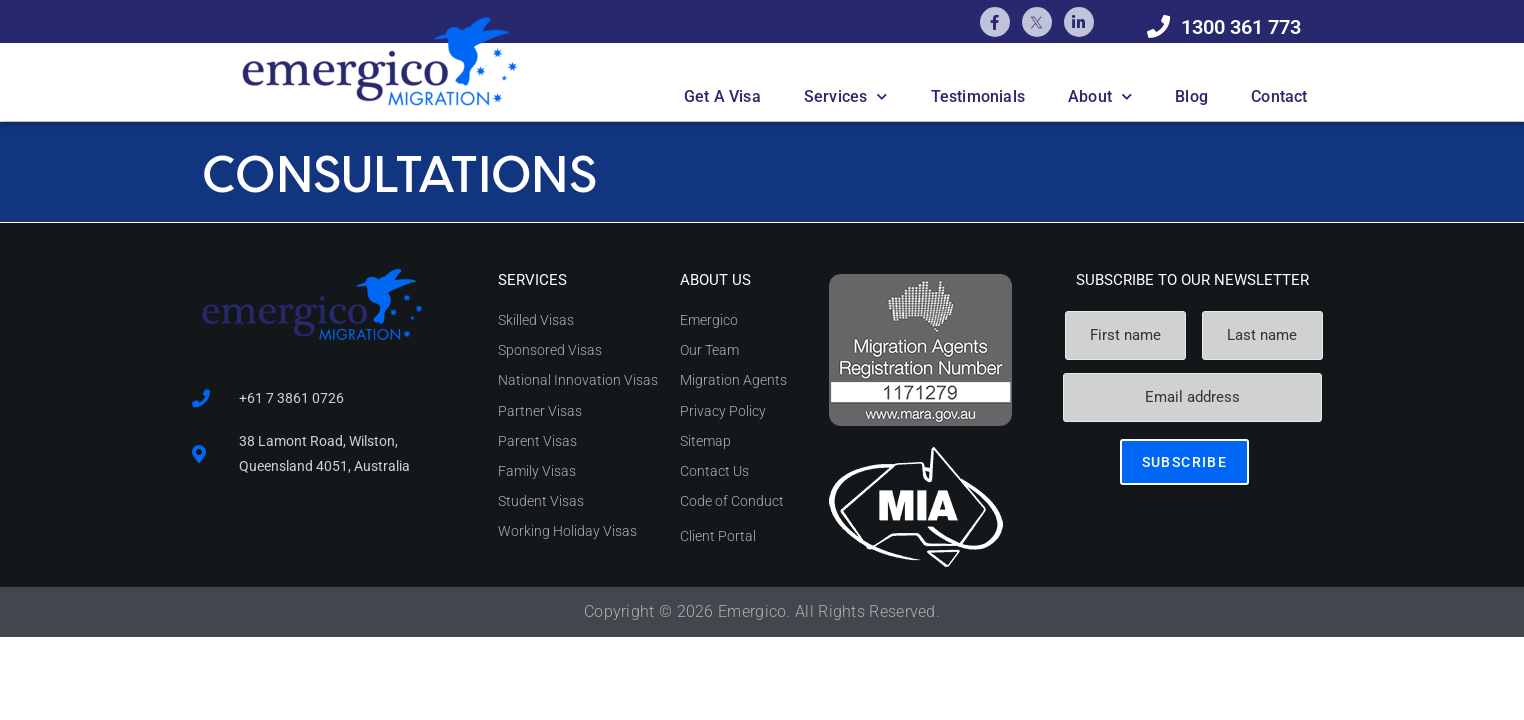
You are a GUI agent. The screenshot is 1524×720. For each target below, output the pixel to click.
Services (846, 96)
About (1100, 96)
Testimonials (978, 96)
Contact (1279, 96)
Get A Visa (722, 96)
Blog (1191, 96)
